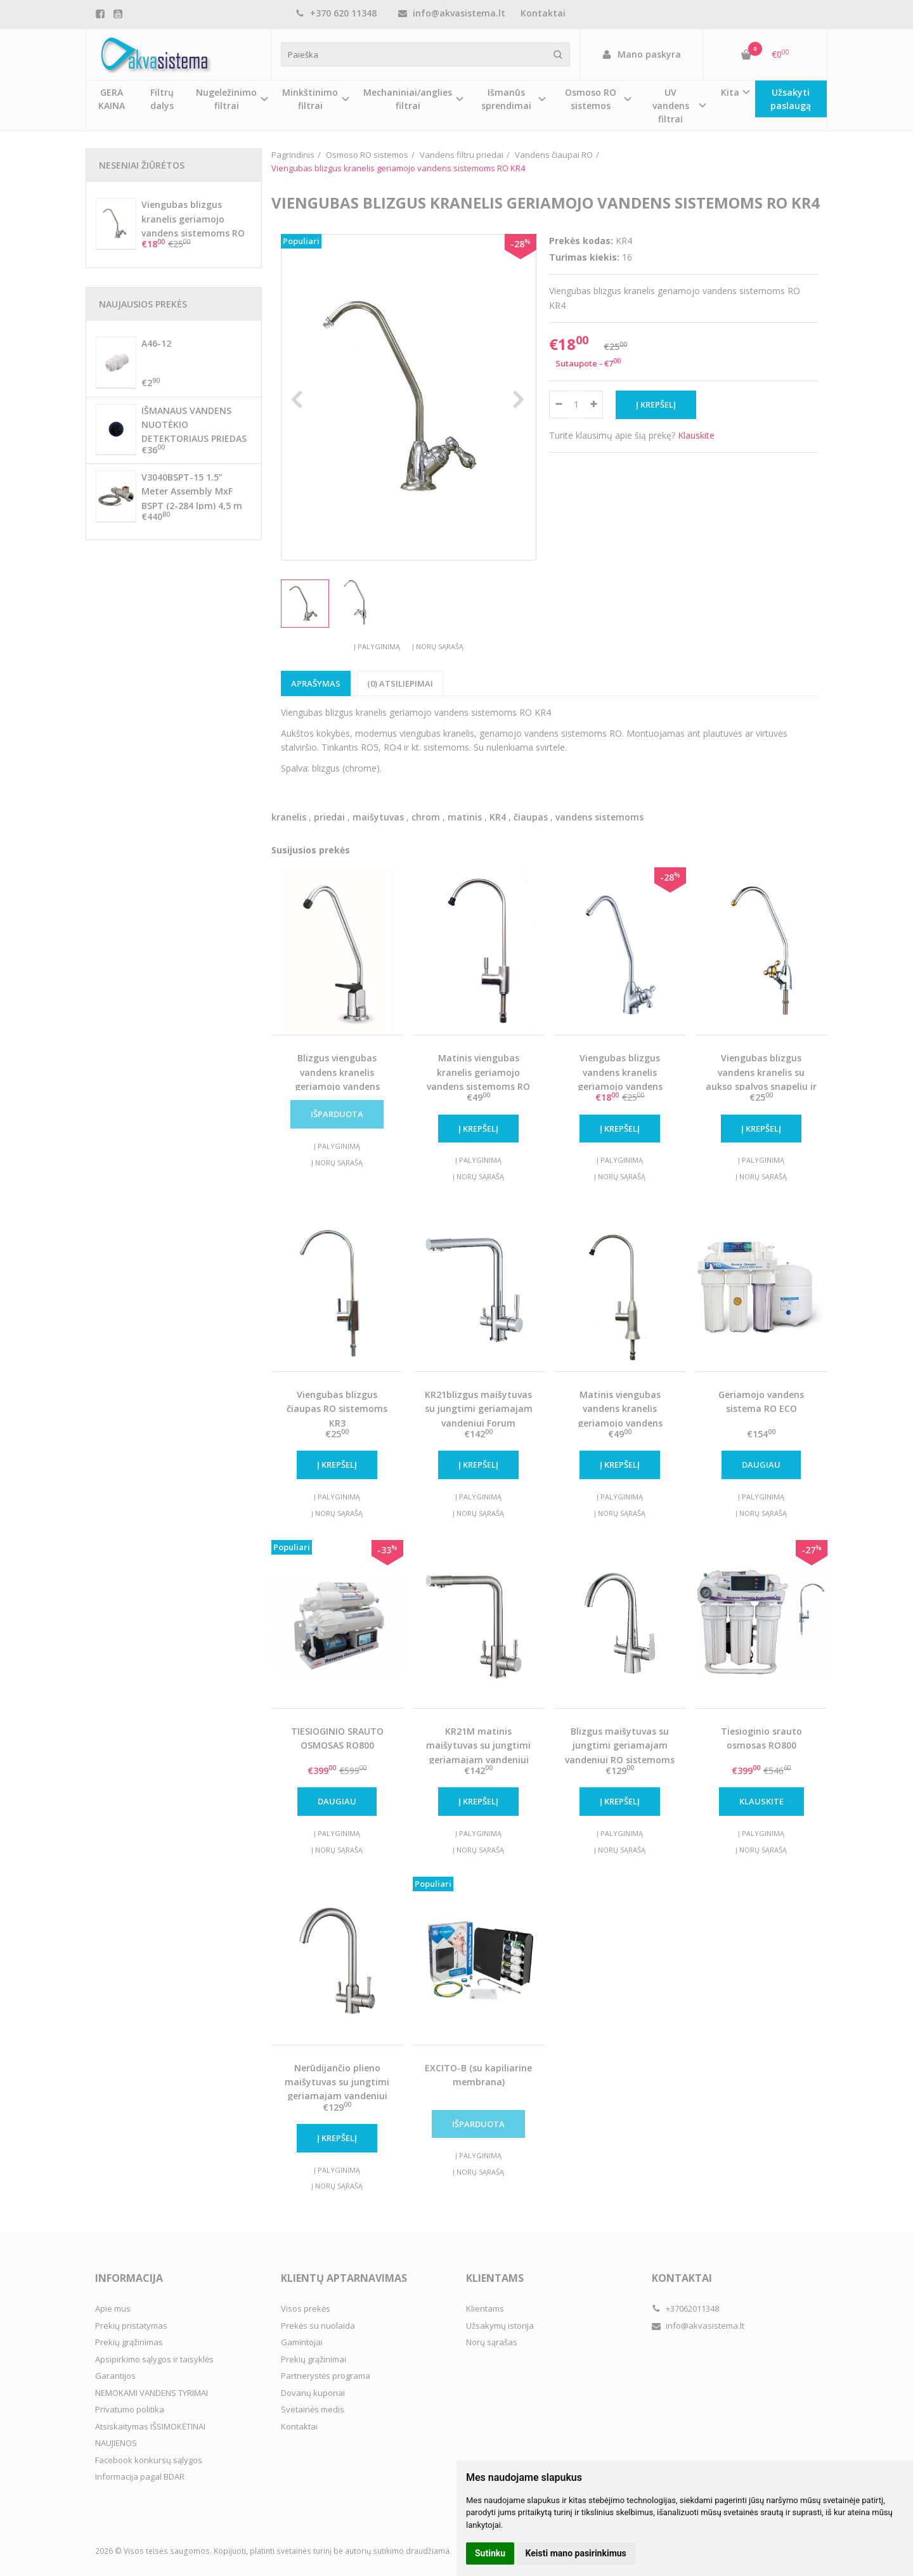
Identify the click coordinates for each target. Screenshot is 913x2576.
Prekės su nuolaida (318, 2325)
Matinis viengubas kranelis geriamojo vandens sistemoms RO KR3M (478, 1079)
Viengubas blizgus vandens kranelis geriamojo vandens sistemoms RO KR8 (620, 1079)
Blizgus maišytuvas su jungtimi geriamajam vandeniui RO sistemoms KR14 (620, 1752)
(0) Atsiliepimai (400, 683)
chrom (425, 817)
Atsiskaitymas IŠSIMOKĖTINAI (150, 2426)
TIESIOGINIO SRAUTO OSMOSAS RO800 (337, 1738)
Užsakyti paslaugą (790, 99)
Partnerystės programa (325, 2375)
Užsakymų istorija (500, 2325)
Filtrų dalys (162, 99)
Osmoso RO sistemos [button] (590, 99)
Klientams (495, 2278)
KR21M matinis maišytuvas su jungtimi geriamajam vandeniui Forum (478, 1752)
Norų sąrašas (491, 2342)
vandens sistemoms (599, 817)
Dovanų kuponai (313, 2392)
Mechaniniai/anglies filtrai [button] (407, 99)
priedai (329, 817)
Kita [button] (730, 92)
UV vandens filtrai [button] (670, 105)
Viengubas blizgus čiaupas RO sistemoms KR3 (337, 1408)
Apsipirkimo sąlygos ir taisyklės (154, 2359)
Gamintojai (302, 2342)
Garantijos (115, 2375)
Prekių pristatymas (131, 2325)
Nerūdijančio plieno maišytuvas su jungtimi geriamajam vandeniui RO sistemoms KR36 (337, 2089)
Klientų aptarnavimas (344, 2278)
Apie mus (113, 2308)
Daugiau (761, 1464)
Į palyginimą (377, 646)
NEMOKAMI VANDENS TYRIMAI (151, 2392)
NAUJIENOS (116, 2443)
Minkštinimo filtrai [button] (310, 99)
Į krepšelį (478, 1128)
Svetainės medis (312, 2409)
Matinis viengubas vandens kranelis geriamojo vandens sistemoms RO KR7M (620, 1415)
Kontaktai (543, 13)
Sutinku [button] (490, 2553)
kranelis (288, 817)
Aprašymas (315, 683)
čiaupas (531, 817)
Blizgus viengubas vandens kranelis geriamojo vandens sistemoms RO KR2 (337, 1079)
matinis (465, 817)
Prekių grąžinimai (313, 2359)
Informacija (129, 2278)
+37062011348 (685, 2308)
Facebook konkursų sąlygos (148, 2460)
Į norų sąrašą (437, 646)
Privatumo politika (129, 2409)
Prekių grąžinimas (129, 2342)
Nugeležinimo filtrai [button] (226, 99)
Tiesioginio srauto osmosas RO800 (761, 1738)
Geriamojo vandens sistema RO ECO (761, 1401)
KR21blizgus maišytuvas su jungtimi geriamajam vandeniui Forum (479, 1408)
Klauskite (696, 435)
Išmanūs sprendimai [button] (506, 99)
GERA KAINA (111, 99)
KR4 (497, 817)
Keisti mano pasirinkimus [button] (576, 2553)
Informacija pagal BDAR (140, 2476)
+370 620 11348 (336, 13)
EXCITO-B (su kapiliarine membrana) (478, 2075)
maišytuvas (378, 817)
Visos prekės (305, 2308)
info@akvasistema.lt (451, 13)
